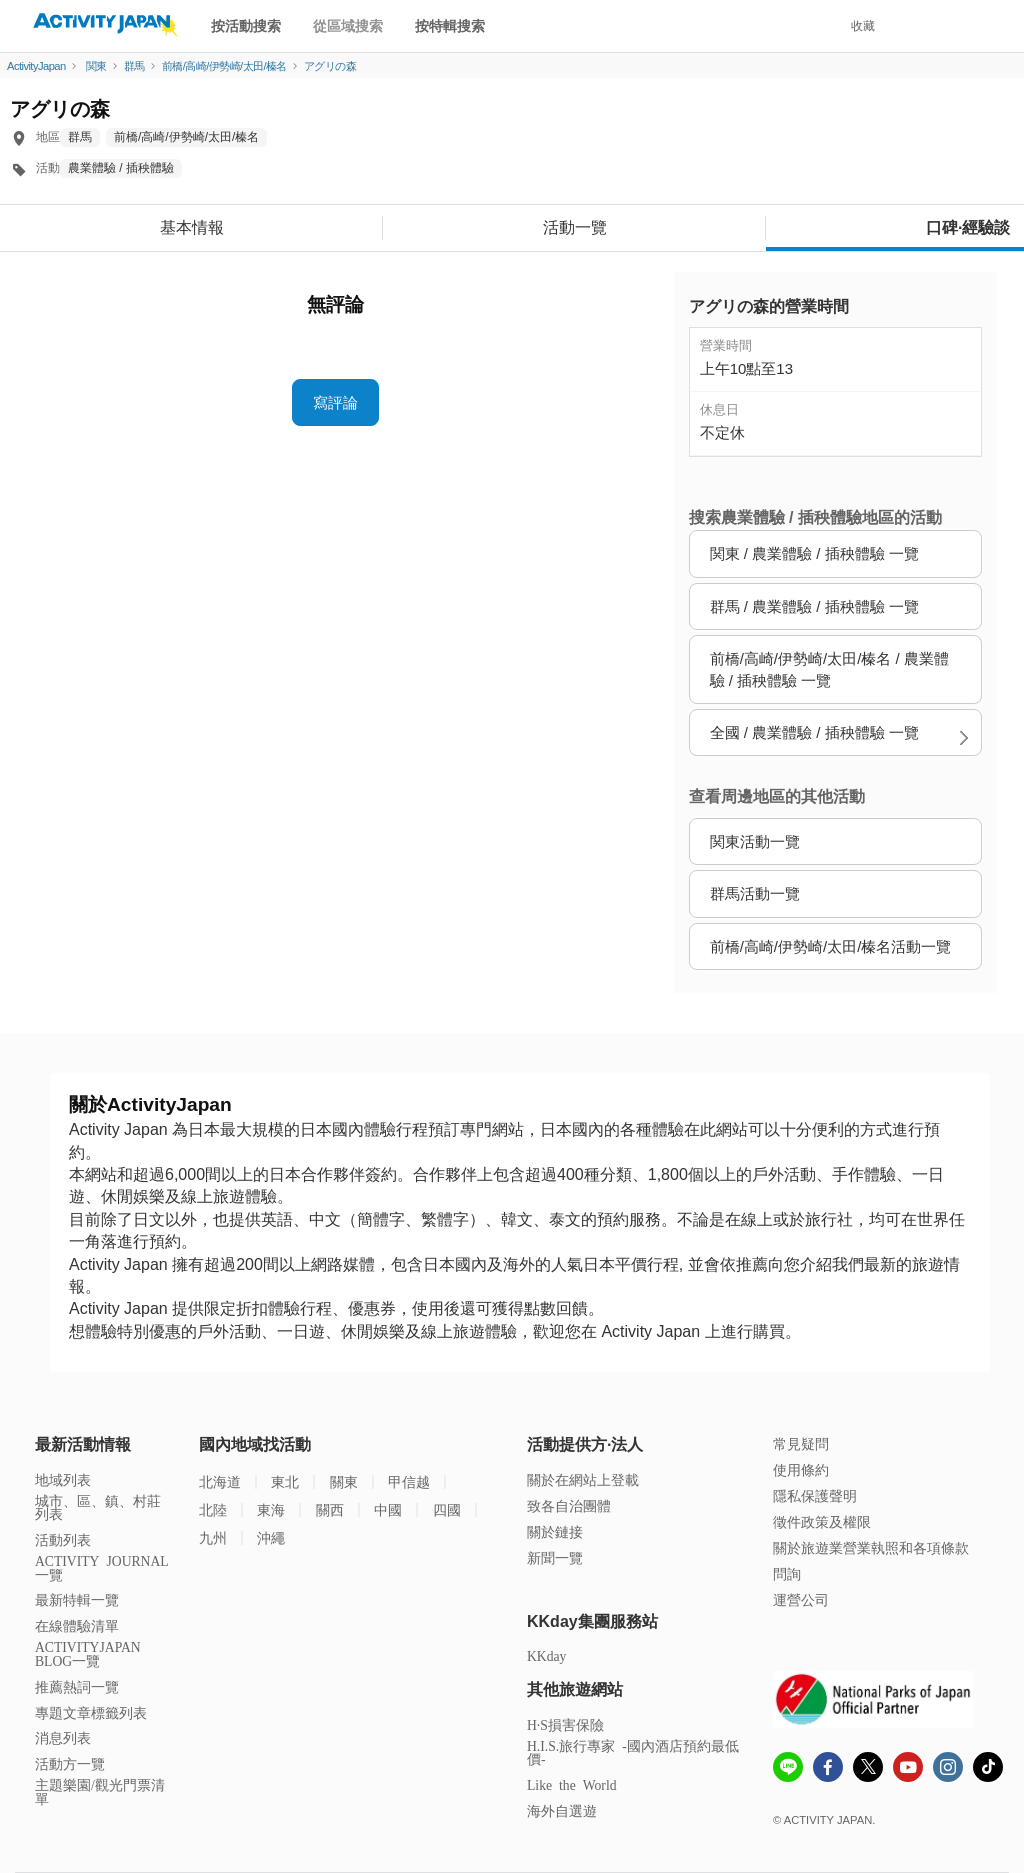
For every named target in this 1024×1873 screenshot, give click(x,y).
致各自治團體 (569, 1505)
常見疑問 (801, 1443)
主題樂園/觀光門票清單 (100, 1791)
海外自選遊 (562, 1810)
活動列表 (63, 1539)
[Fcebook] (828, 1769)
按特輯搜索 (450, 26)
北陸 (213, 1509)
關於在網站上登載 (583, 1479)
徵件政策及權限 (822, 1521)
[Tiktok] (988, 1767)
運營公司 (801, 1599)
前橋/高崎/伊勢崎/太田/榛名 (186, 137)
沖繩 (271, 1537)
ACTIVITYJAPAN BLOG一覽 (88, 1653)
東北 (285, 1481)
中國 (388, 1509)
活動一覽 (575, 227)
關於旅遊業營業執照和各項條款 (871, 1547)
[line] (788, 1769)
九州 (213, 1537)
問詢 (787, 1573)
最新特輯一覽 (77, 1599)
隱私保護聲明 (815, 1495)
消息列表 (63, 1737)
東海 (271, 1509)
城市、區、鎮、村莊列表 (98, 1507)
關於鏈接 (555, 1531)
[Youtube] (908, 1769)
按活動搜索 (246, 26)
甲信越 (409, 1481)
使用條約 (801, 1469)
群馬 (80, 137)
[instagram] (948, 1769)
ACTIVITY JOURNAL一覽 (102, 1567)
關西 (330, 1509)
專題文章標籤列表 (91, 1712)
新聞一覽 (555, 1557)
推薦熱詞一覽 (77, 1686)
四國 (447, 1509)
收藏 (863, 26)
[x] (868, 1767)
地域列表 (63, 1479)
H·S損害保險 (565, 1724)
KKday (546, 1655)
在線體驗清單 (77, 1625)
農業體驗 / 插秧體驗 (121, 168)
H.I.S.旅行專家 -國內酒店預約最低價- (633, 1752)
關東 (344, 1481)
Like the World (572, 1784)
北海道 (220, 1481)
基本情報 (192, 227)
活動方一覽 (70, 1763)
